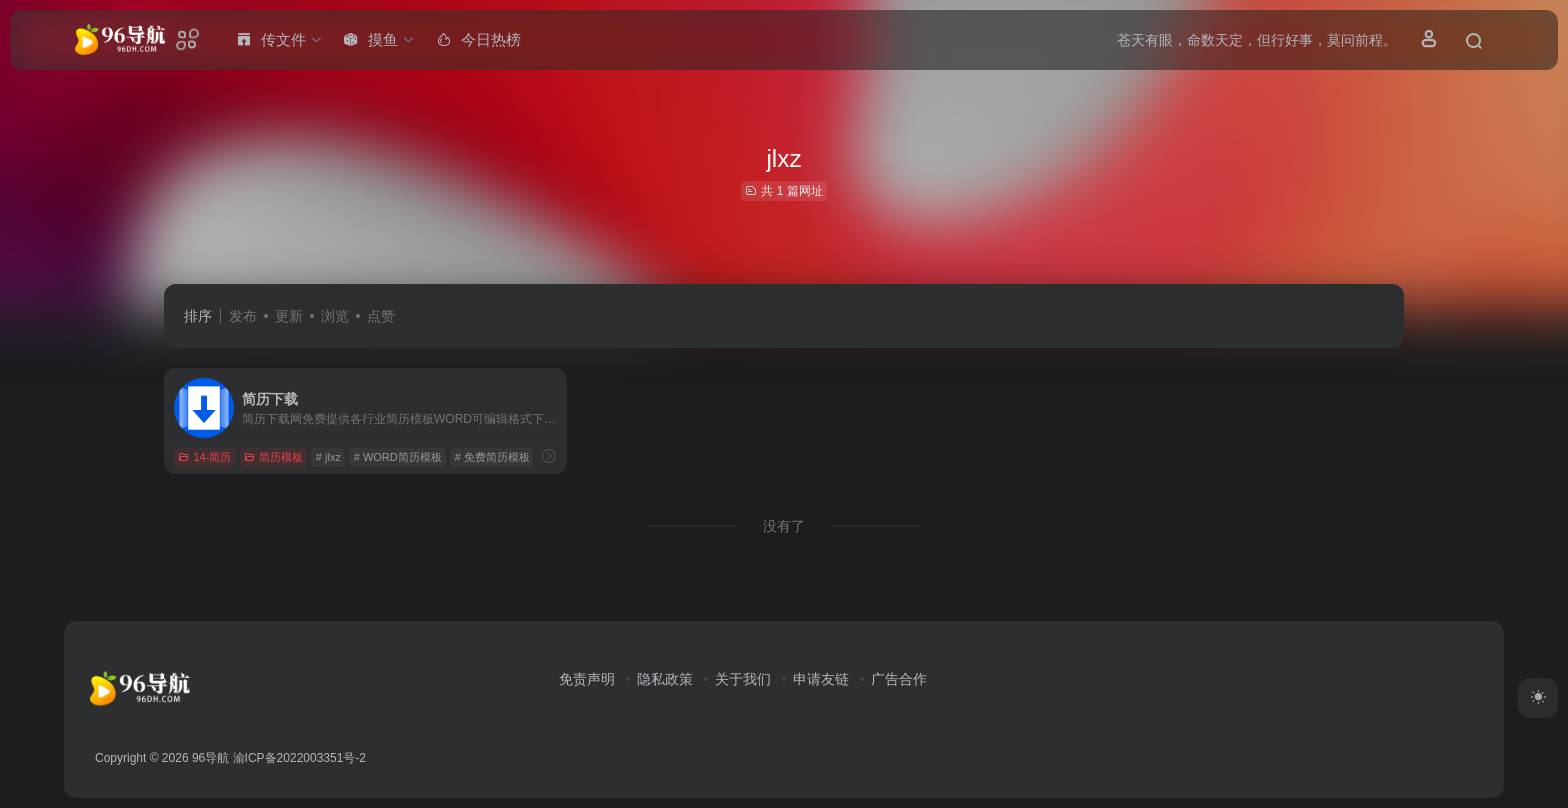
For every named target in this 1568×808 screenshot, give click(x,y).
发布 (243, 316)
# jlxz (328, 457)
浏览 (335, 316)
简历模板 (273, 457)
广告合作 (899, 679)
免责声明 (587, 679)
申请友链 (821, 679)
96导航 (210, 758)
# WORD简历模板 (398, 457)
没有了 (784, 526)
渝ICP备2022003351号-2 (299, 758)
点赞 (381, 316)
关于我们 (743, 679)
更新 (289, 316)
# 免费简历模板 (491, 457)
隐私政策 (665, 679)
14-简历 (204, 457)
